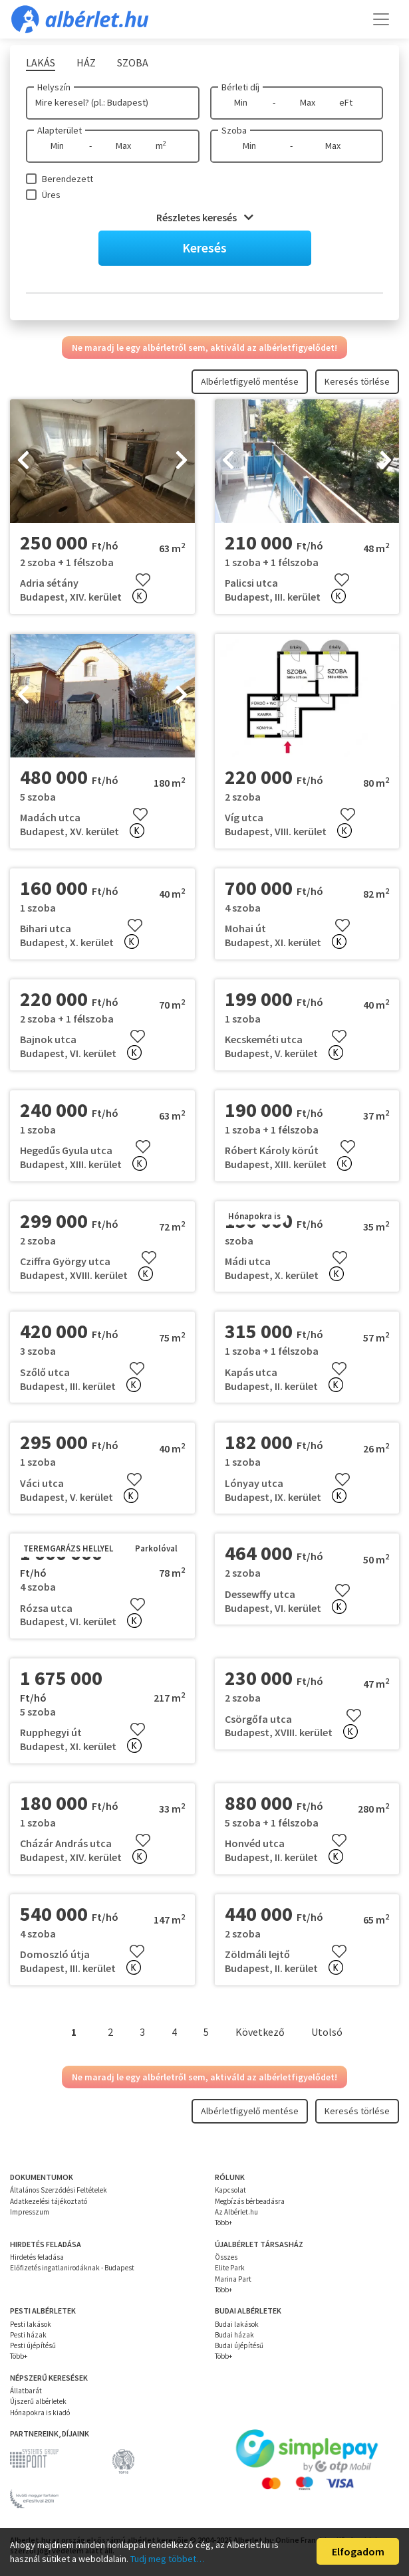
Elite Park (230, 2267)
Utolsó (326, 2031)
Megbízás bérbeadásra (250, 2201)
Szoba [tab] (132, 62)
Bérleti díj (240, 87)
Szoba (234, 130)
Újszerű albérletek (38, 2401)
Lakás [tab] (40, 62)
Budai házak (234, 2334)
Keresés (204, 247)
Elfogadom (358, 2551)
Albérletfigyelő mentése (250, 381)
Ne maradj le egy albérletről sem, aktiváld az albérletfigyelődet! (204, 347)
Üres (51, 195)
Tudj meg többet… (167, 2559)
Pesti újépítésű (33, 2345)
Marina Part (233, 2279)
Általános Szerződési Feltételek (58, 2190)
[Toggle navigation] (381, 19)
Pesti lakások (30, 2324)
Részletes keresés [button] (204, 217)
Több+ (223, 2222)
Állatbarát (26, 2390)
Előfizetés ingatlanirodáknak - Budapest (72, 2267)
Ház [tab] (86, 62)
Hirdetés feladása (37, 2257)
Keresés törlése (357, 381)
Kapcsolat (230, 2190)
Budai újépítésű (239, 2345)
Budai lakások (237, 2324)
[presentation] (23, 461)
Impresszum (29, 2212)
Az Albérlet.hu (236, 2212)
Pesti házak (28, 2334)
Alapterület (59, 130)
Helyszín (53, 87)
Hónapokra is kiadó (40, 2412)
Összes (226, 2257)
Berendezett (67, 179)
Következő (260, 2031)
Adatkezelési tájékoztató (48, 2201)
